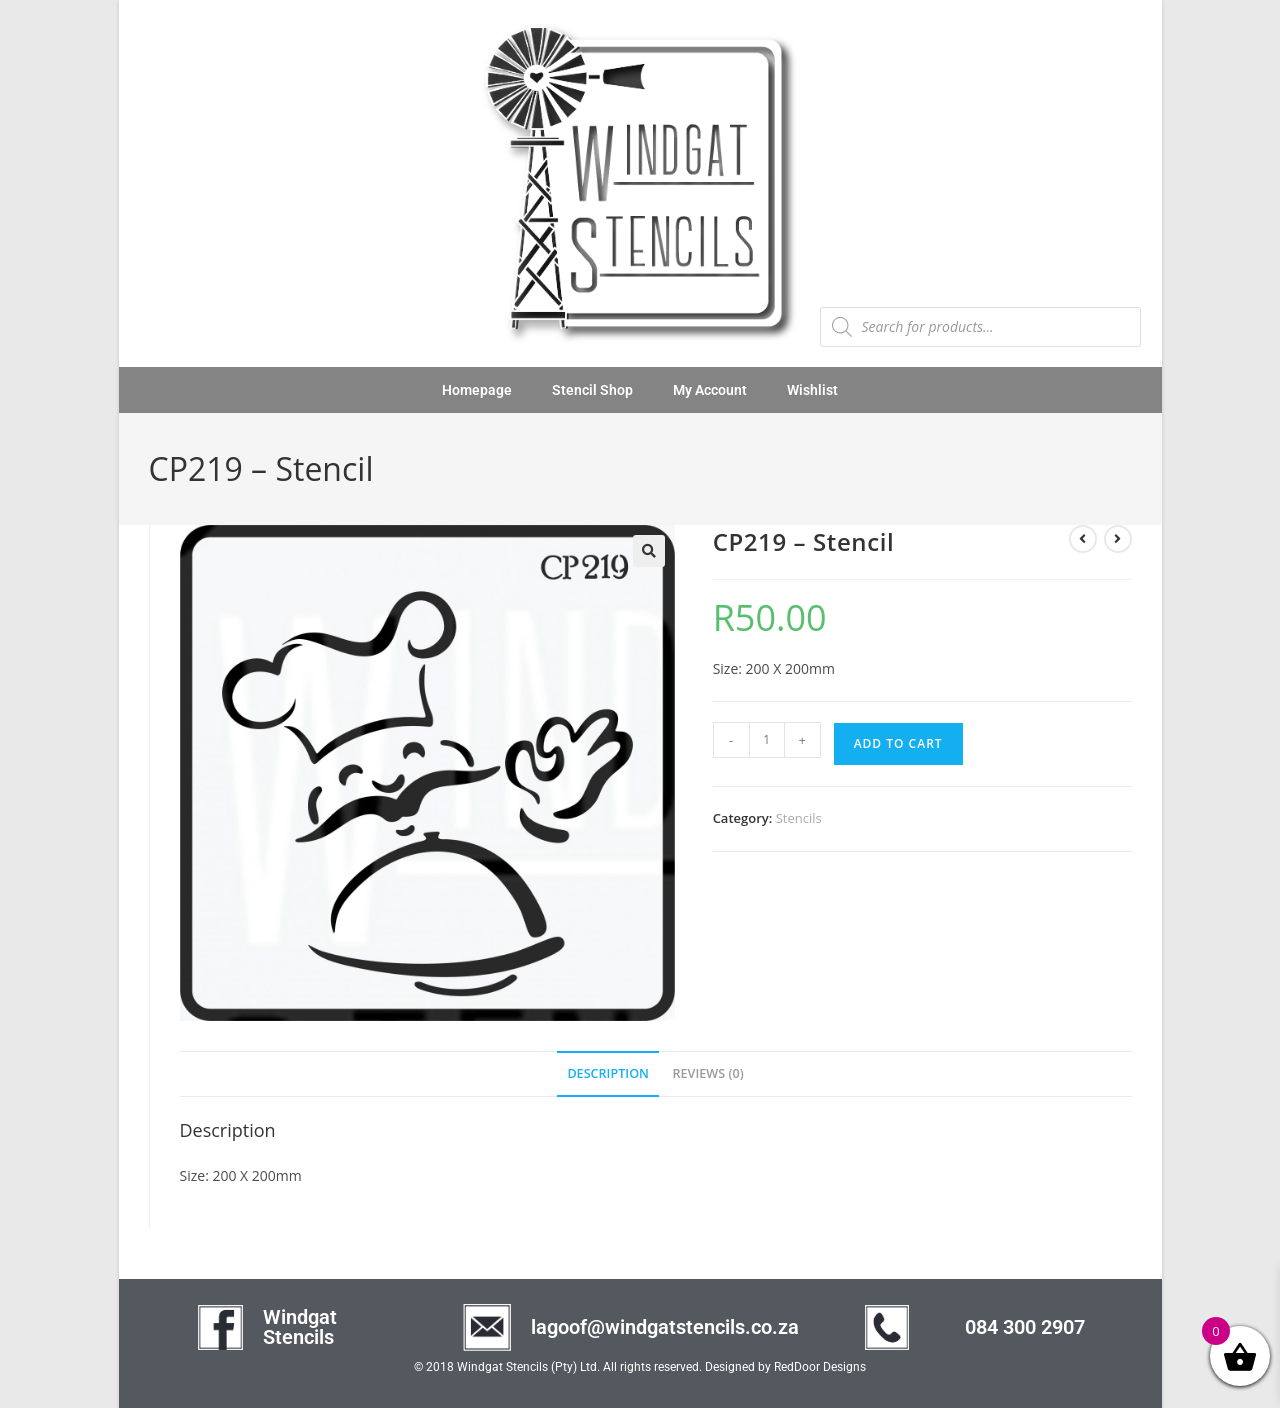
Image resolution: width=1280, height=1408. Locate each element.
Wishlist (812, 390)
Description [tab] (608, 1073)
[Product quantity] (767, 740)
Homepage (477, 390)
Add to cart (898, 743)
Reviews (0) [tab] (708, 1073)
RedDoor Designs (820, 1367)
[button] (649, 551)
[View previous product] (1083, 539)
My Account (710, 390)
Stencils (799, 818)
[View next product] (1118, 539)
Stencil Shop (592, 390)
